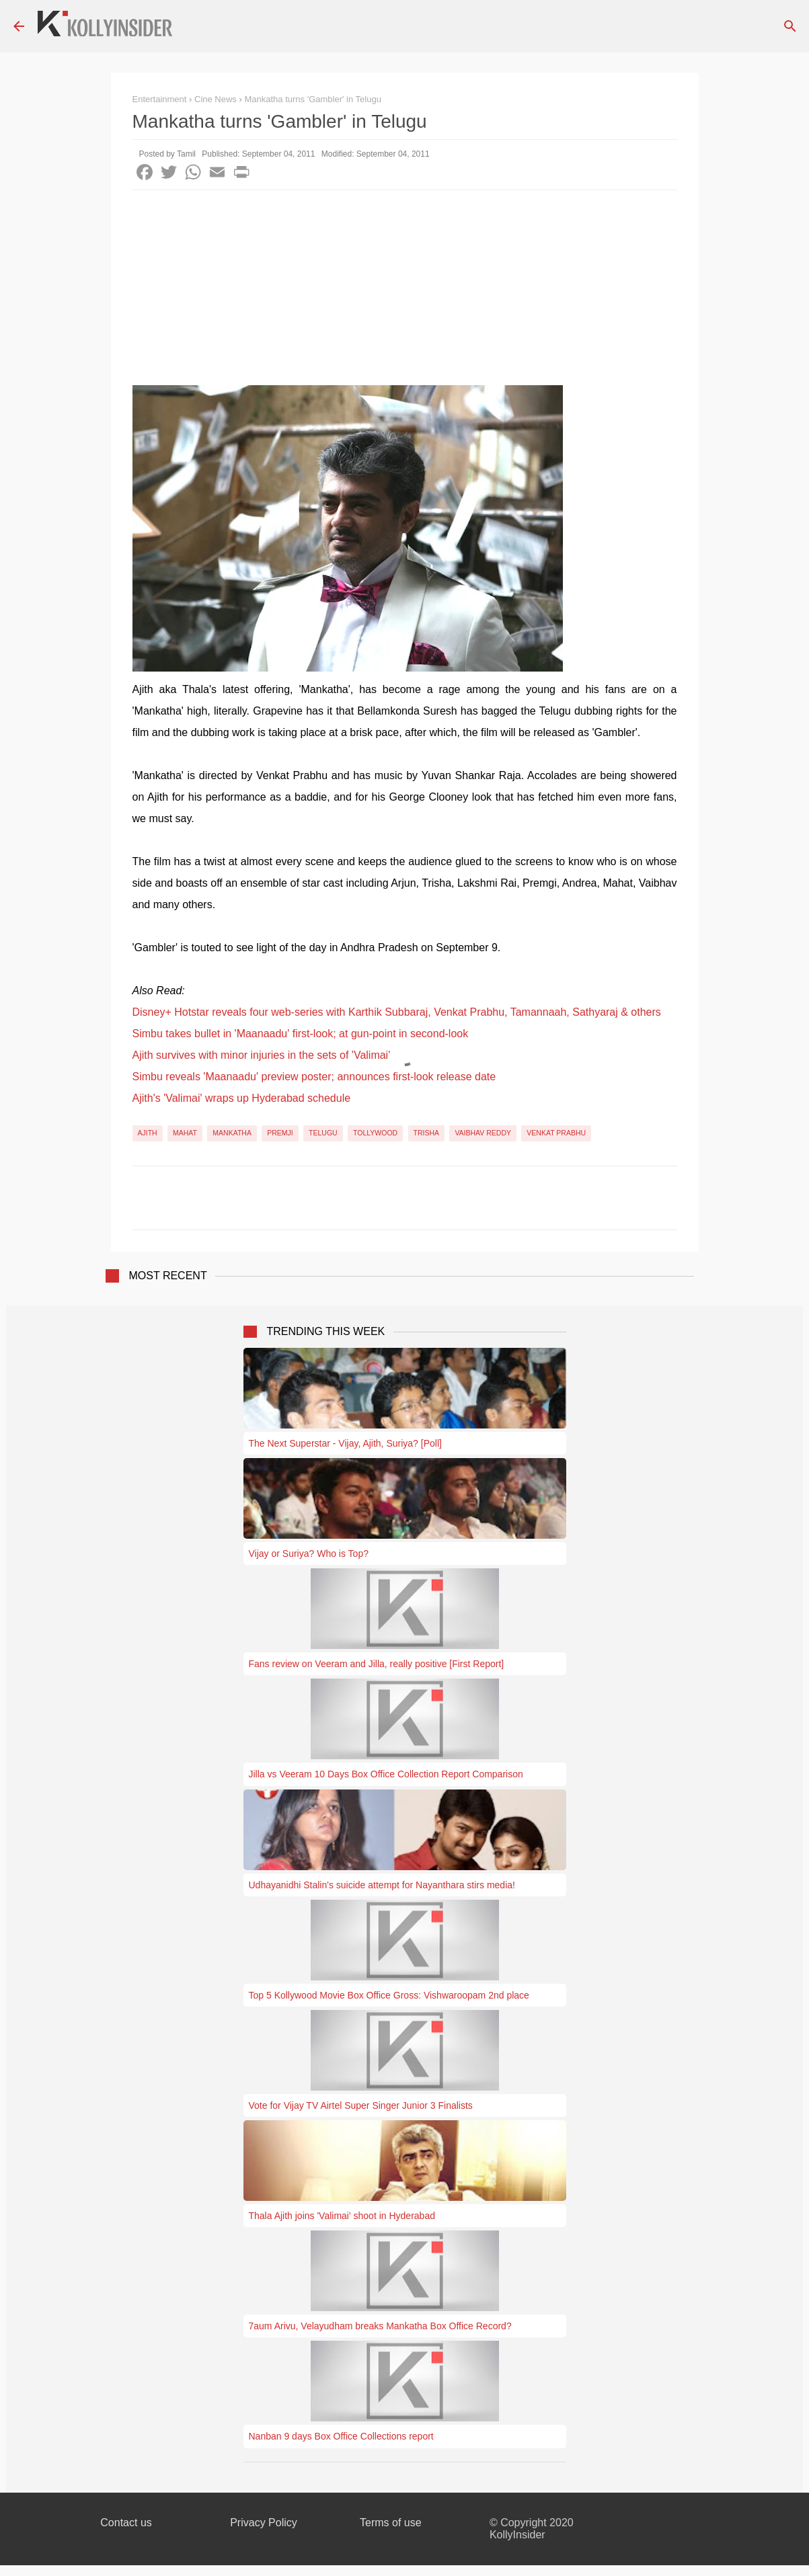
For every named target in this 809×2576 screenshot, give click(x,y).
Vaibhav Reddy (483, 1133)
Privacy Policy (263, 2522)
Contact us (125, 2522)
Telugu (323, 1133)
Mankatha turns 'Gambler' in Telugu (312, 99)
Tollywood (375, 1133)
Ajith (147, 1133)
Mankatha (232, 1133)
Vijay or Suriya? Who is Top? (309, 1553)
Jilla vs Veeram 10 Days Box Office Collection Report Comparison (386, 1774)
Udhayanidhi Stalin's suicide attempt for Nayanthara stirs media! (382, 1885)
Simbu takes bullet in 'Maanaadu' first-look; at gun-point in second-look (300, 1033)
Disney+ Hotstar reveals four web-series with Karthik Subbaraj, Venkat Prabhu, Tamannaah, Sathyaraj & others (396, 1012)
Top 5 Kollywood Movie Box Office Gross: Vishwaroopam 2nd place (389, 1995)
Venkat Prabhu (556, 1133)
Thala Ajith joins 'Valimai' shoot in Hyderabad (342, 2215)
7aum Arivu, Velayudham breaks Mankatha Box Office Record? (380, 2326)
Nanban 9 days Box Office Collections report (341, 2436)
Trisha (427, 1133)
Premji (280, 1133)
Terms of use (391, 2522)
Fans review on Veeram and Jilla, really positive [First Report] (376, 1663)
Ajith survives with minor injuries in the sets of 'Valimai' (261, 1055)
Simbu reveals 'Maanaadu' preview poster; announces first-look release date (314, 1076)
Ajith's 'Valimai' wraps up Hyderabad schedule (241, 1098)
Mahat (185, 1133)
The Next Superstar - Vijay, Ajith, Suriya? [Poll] (345, 1443)
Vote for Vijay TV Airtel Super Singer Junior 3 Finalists (361, 2105)
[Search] (790, 26)
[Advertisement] (404, 291)
